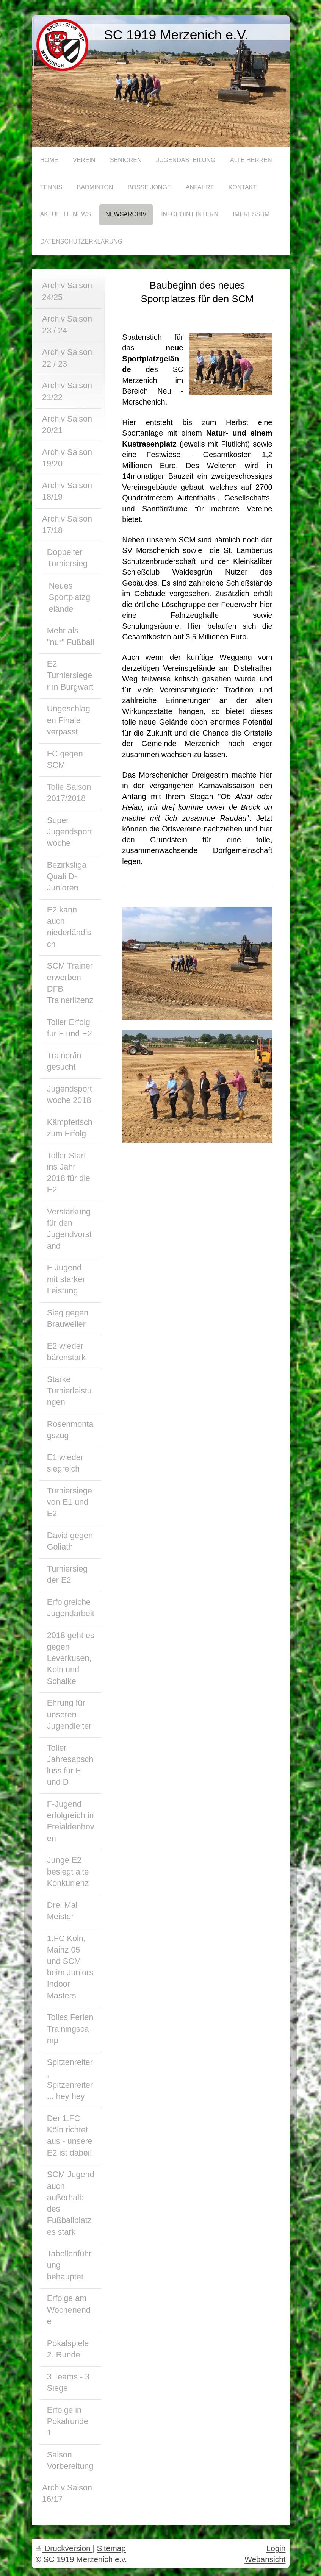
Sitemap (111, 2548)
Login (276, 2548)
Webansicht (264, 2559)
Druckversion (64, 2548)
